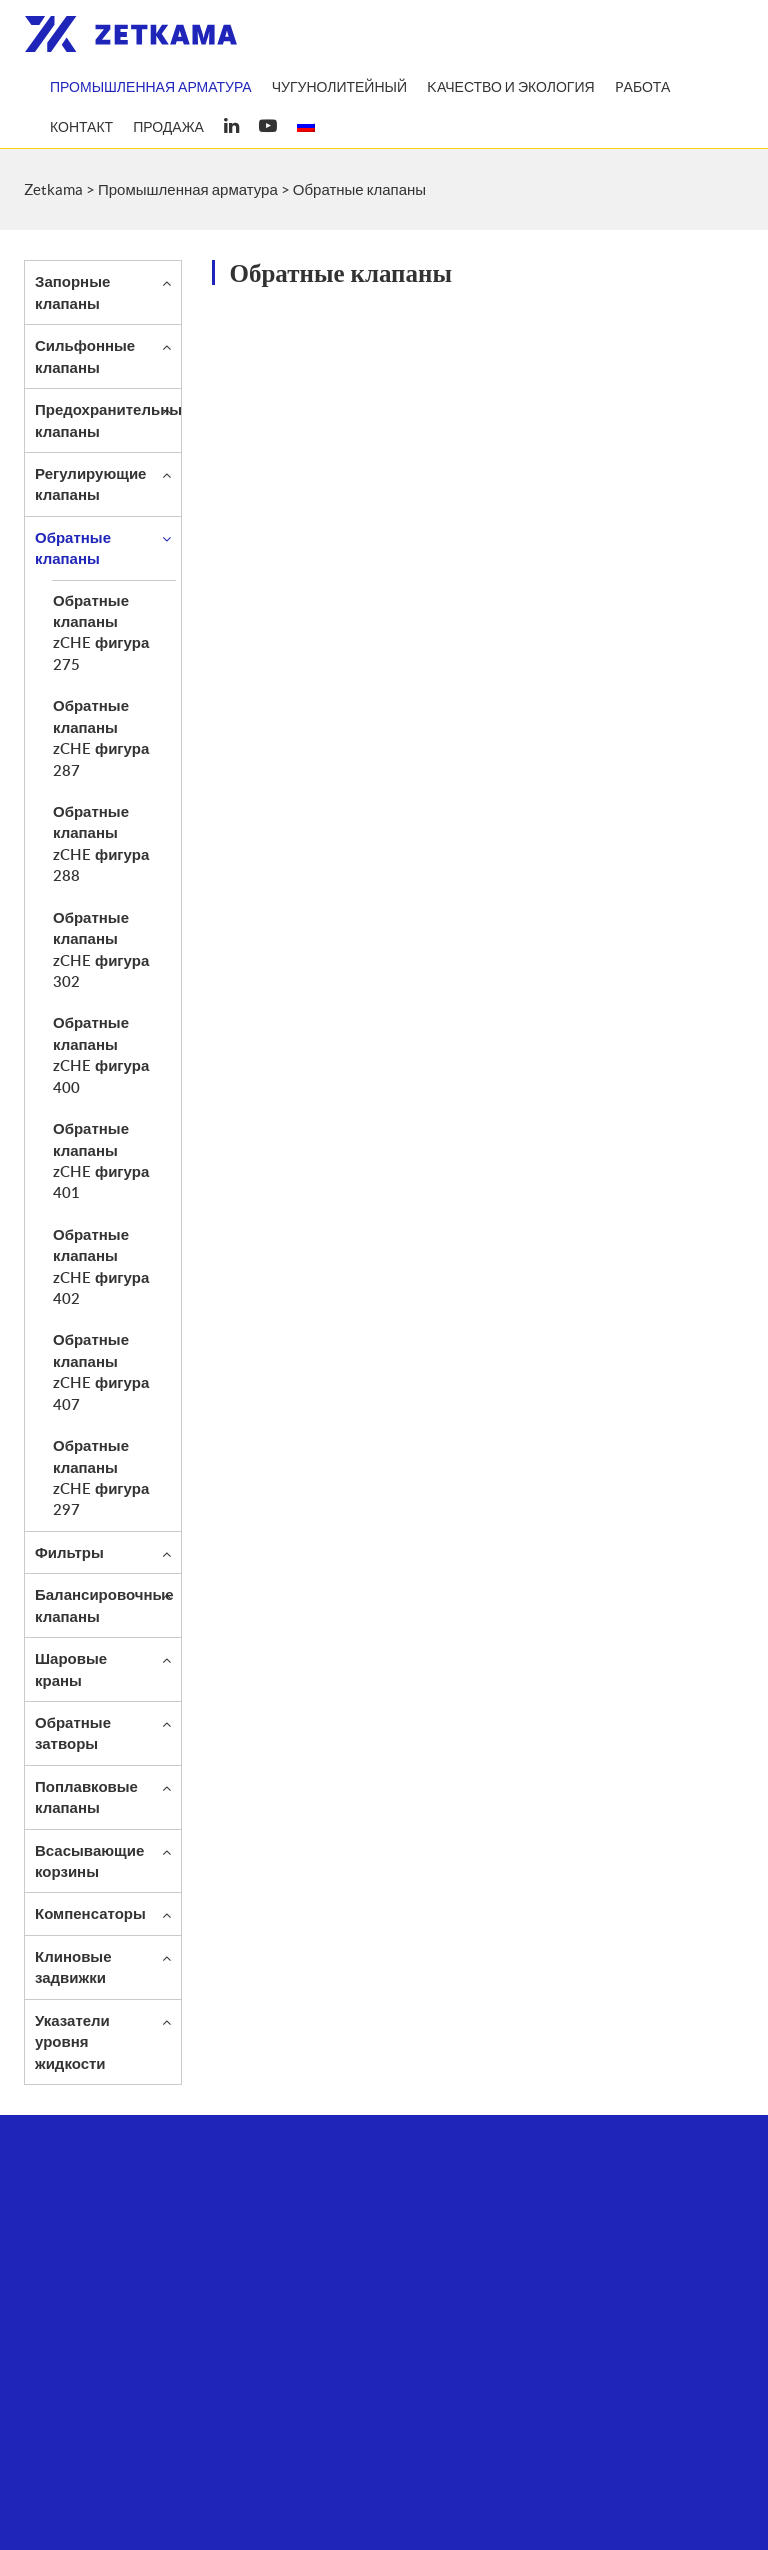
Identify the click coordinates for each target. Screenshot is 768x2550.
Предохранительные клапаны (112, 419)
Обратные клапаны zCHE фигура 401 (101, 1160)
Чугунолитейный (339, 87)
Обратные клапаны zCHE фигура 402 (101, 1266)
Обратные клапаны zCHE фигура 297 (101, 1477)
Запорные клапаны (72, 291)
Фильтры (69, 1552)
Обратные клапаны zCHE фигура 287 (101, 737)
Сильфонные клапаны (85, 355)
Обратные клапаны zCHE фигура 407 (101, 1371)
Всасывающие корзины (89, 1860)
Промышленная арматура (151, 87)
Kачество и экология (511, 87)
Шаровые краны (71, 1668)
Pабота (643, 87)
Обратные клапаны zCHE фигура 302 (101, 949)
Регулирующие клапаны (90, 483)
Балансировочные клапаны (104, 1604)
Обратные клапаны (73, 547)
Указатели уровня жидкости (72, 2041)
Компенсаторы (90, 1913)
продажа (168, 127)
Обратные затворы (73, 1732)
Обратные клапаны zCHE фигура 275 (101, 632)
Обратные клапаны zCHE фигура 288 (101, 843)
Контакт (81, 127)
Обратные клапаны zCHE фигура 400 (101, 1054)
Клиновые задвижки (73, 1966)
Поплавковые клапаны (86, 1796)
